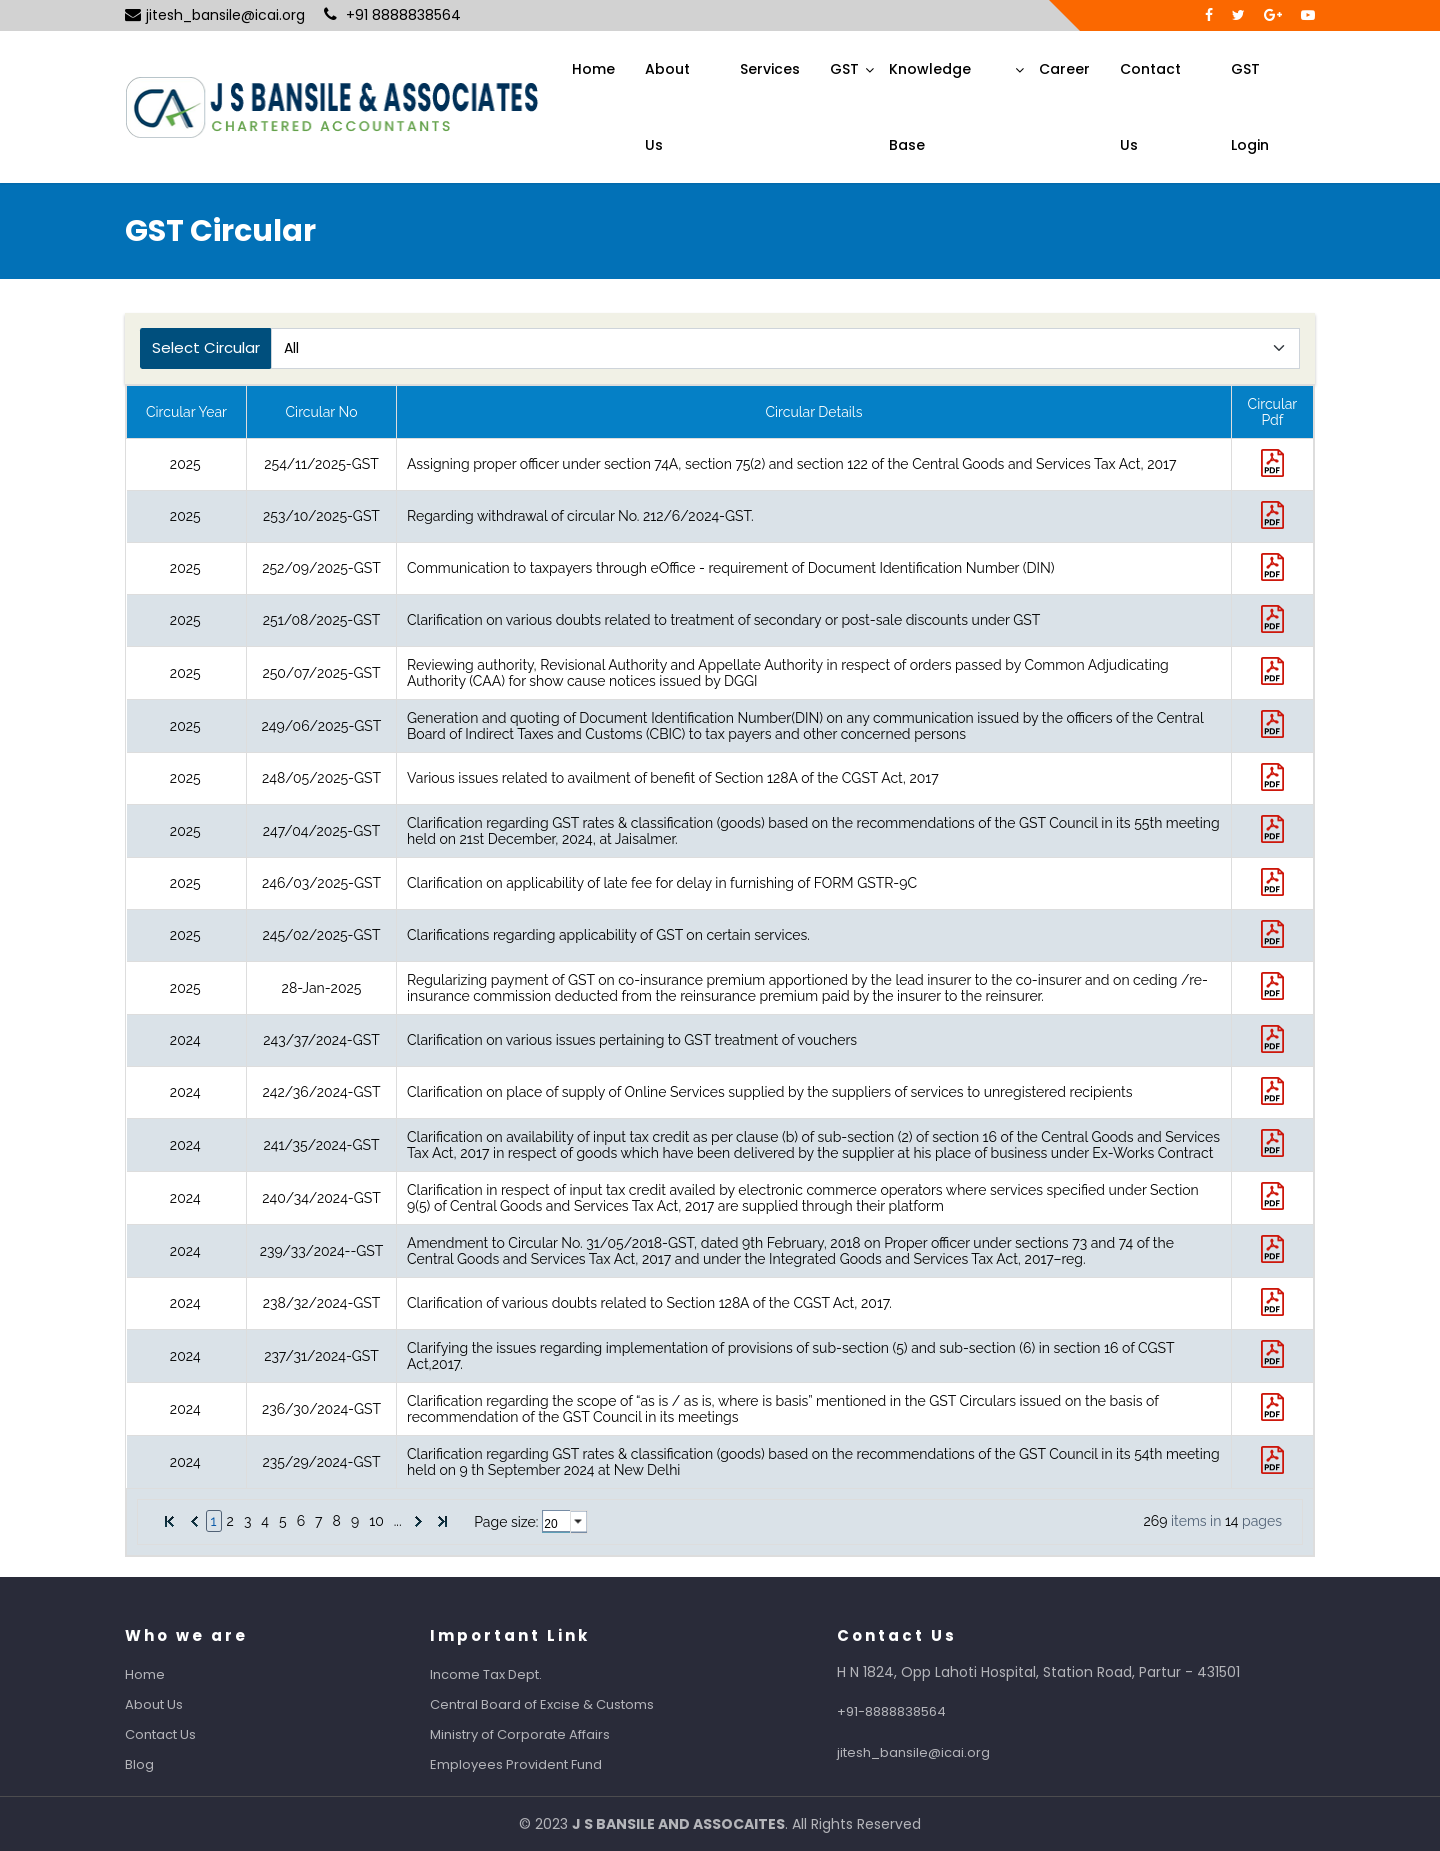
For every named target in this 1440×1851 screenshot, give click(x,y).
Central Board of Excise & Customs (565, 1704)
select (579, 1522)
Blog (162, 1764)
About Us (667, 107)
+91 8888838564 (392, 15)
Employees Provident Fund (539, 1764)
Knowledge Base (930, 107)
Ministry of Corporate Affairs (543, 1734)
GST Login (1250, 107)
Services (770, 69)
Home (593, 69)
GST (844, 69)
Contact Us (1150, 107)
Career (1064, 69)
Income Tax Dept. (509, 1674)
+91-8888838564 (914, 1711)
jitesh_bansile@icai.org (215, 15)
